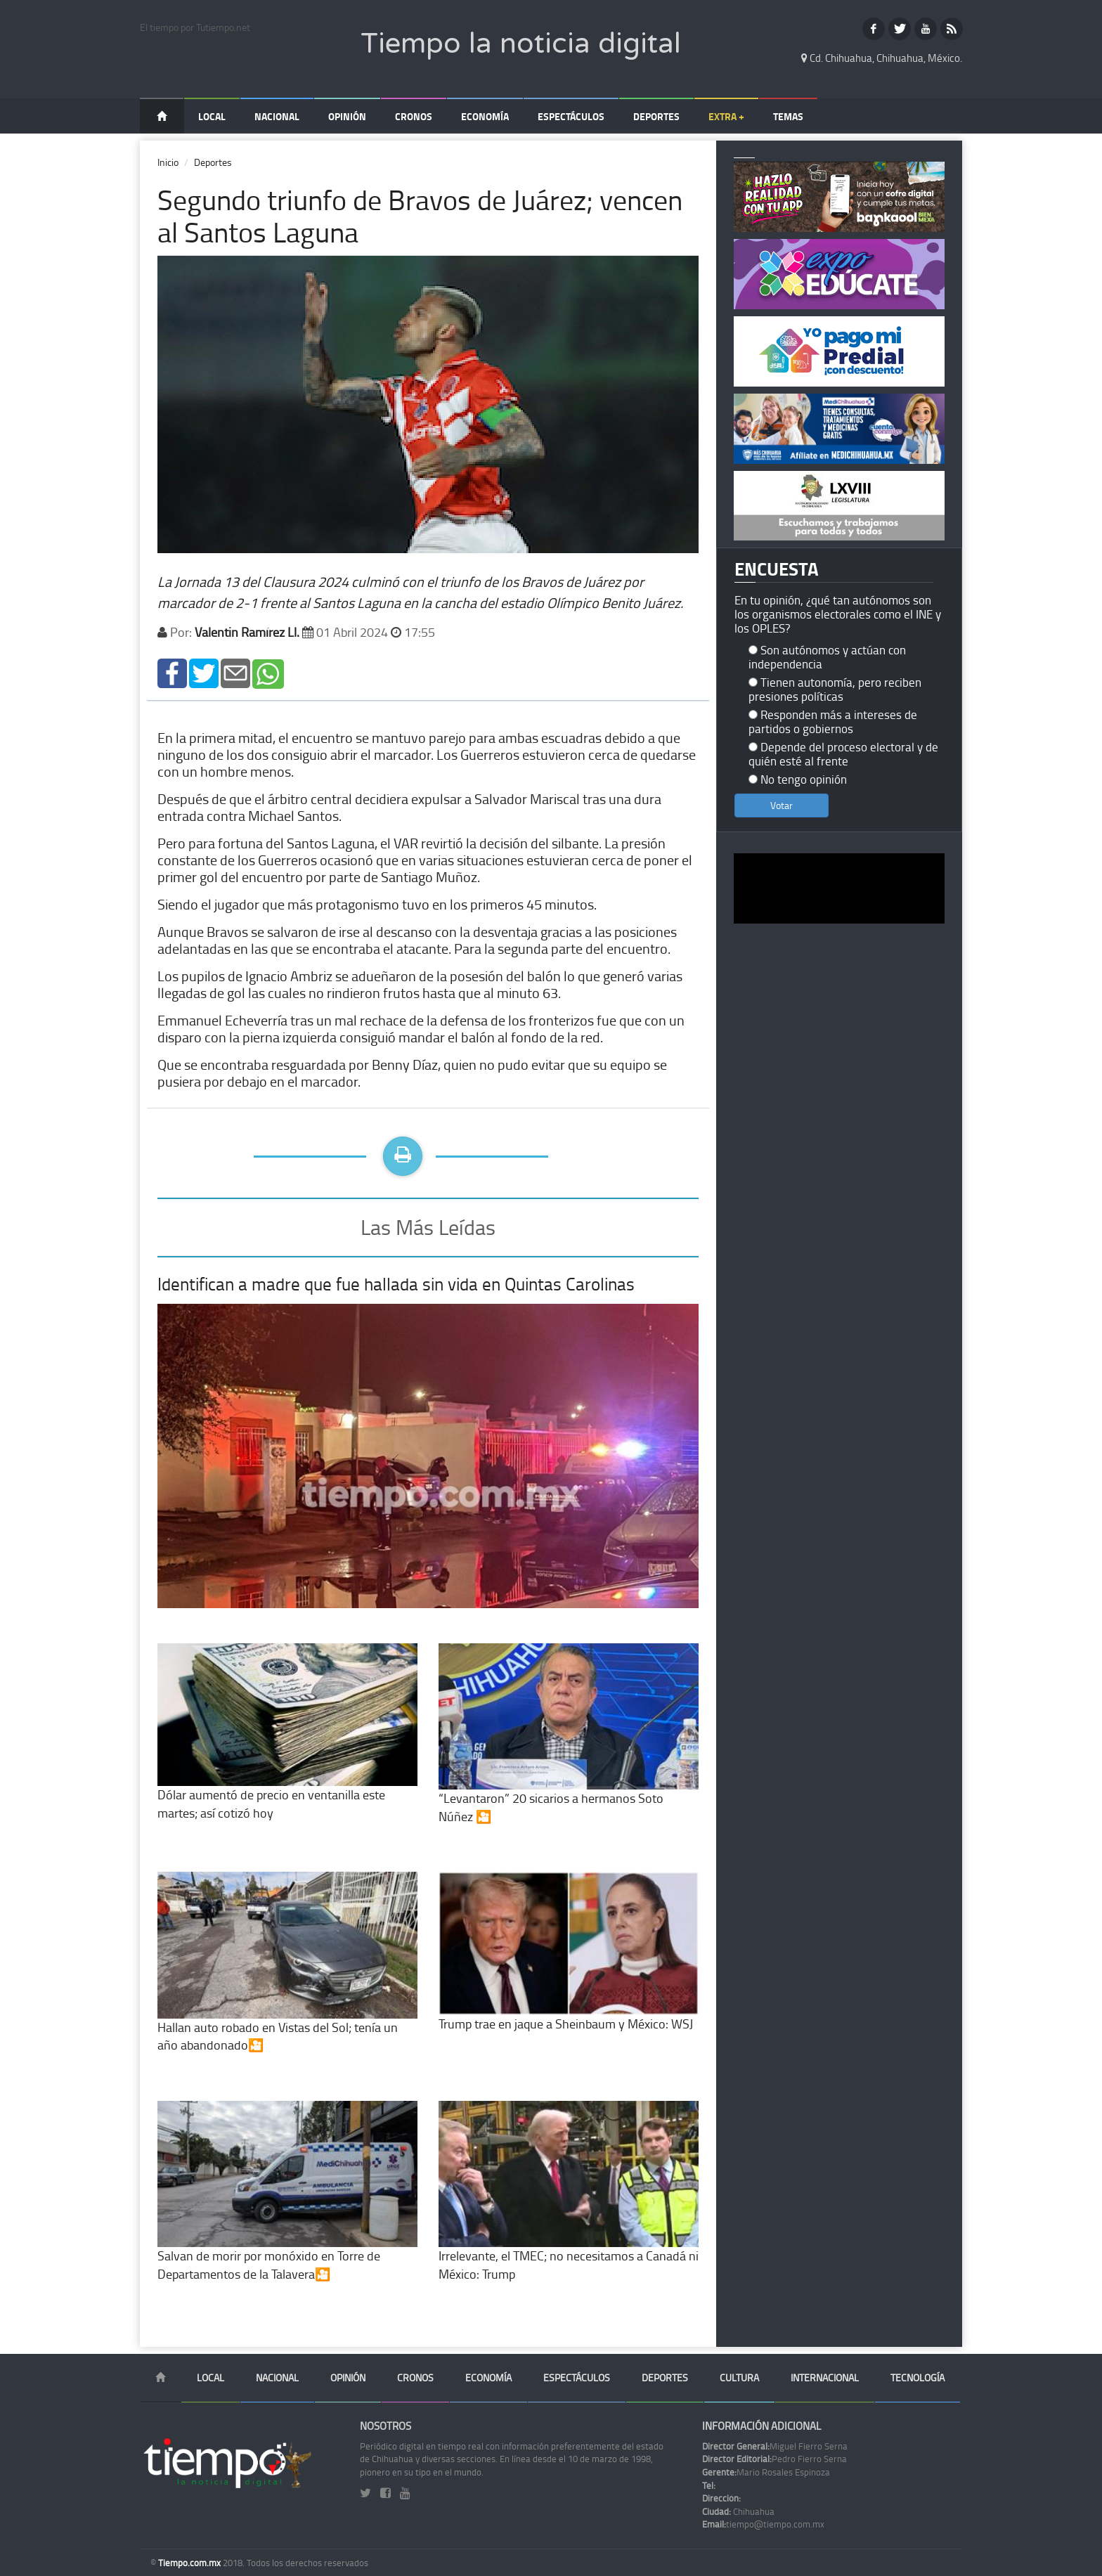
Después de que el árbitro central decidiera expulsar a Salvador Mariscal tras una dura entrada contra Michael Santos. (409, 807)
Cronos (413, 116)
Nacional (276, 116)
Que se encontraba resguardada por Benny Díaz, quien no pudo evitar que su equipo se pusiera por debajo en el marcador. (412, 1072)
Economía (485, 116)
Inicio (168, 162)
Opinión (347, 116)
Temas (788, 116)
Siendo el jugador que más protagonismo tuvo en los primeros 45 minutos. (377, 904)
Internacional (825, 2377)
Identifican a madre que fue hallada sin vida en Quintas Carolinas (396, 1283)
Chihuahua (738, 2511)
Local (212, 116)
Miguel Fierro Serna (775, 2446)
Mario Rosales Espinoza (766, 2472)
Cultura (739, 2377)
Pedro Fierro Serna (774, 2458)
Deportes (656, 116)
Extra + (726, 116)
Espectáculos (571, 116)
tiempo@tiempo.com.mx (763, 2524)
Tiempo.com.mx (190, 2562)
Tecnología (917, 2377)
